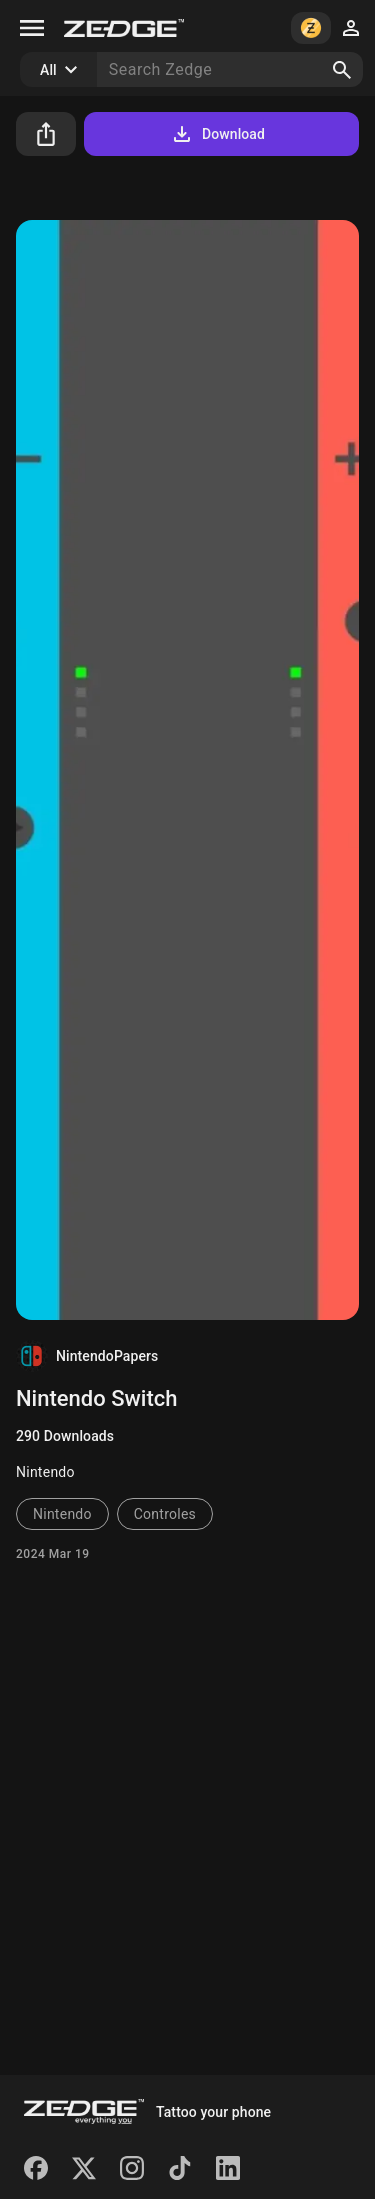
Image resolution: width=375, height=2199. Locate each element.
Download (217, 134)
